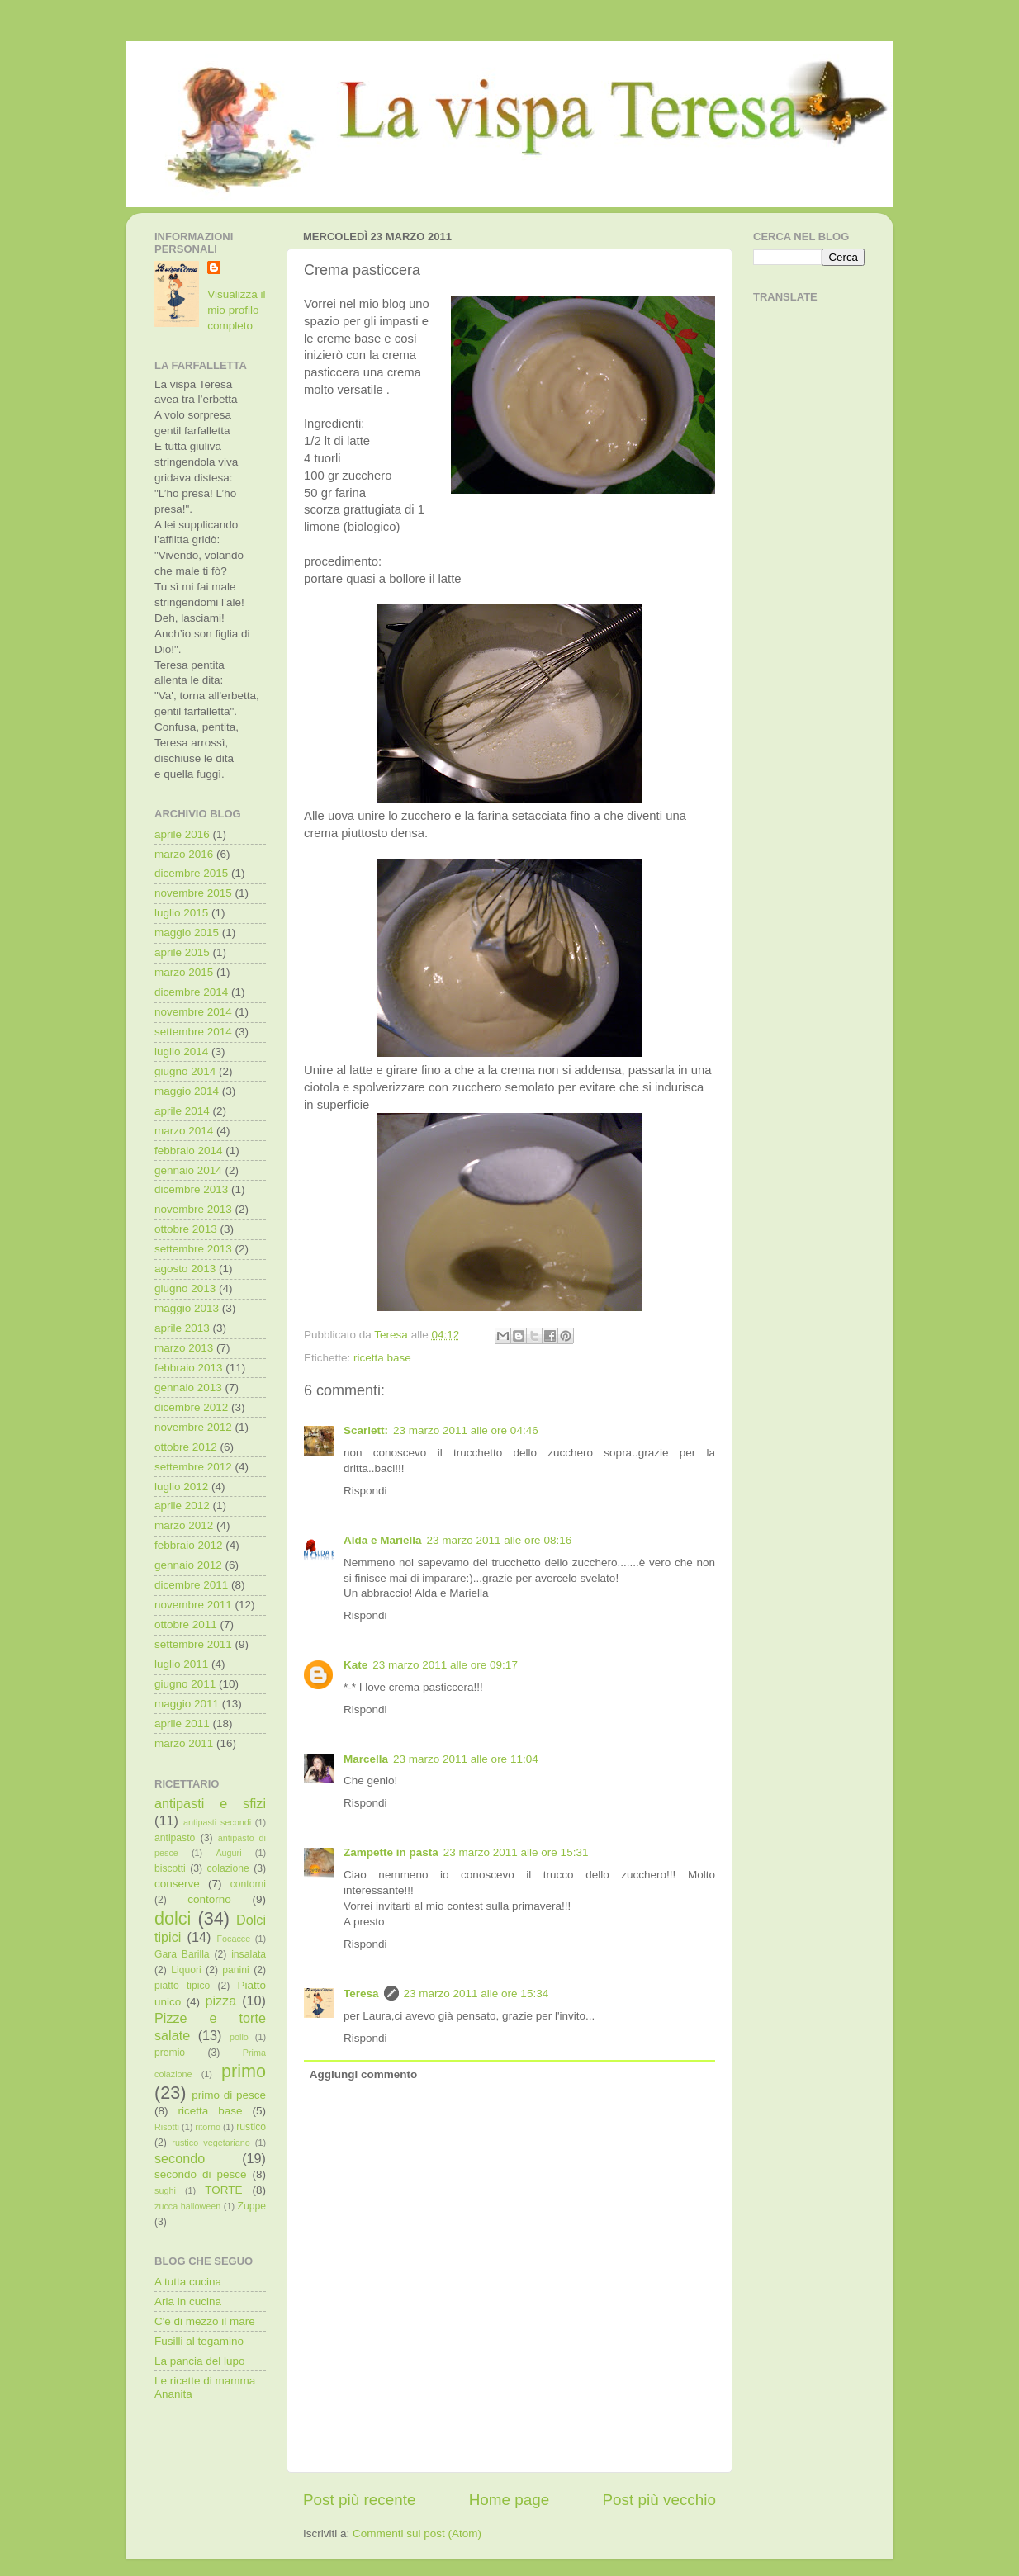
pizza (220, 2000)
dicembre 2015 (191, 873)
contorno (209, 1899)
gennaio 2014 (188, 1170)
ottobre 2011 (185, 1624)
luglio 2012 (181, 1486)
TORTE (223, 2190)
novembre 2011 (193, 1604)
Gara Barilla (182, 1954)
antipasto (174, 1838)
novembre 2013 (193, 1209)
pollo (239, 2037)
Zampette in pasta (391, 1852)
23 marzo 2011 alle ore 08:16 (499, 1540)
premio (169, 2052)
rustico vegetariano (210, 2142)
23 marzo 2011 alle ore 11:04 (465, 1759)
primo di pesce (229, 2095)
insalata (248, 1954)
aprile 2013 (182, 1328)
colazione (227, 1868)
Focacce (233, 1939)
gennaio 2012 (188, 1565)
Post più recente (359, 2499)
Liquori (186, 1970)
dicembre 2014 (191, 992)
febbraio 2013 (188, 1367)
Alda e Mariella (383, 1540)
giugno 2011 (185, 1684)
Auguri (228, 1853)
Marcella (366, 1759)
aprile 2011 (182, 1723)
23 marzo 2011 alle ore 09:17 (445, 1665)
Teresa (361, 1993)
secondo (179, 2158)
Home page (509, 2499)
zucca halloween (187, 2206)
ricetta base (382, 1358)
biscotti (170, 1868)
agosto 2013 (185, 1268)
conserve (177, 1884)
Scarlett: (366, 1430)
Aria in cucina (187, 2301)
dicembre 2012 (191, 1407)
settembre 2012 (193, 1467)
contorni (248, 1884)
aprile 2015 (182, 952)
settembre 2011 (193, 1644)
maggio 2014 (186, 1091)
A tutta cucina (187, 2281)
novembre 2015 (193, 893)
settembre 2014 (193, 1031)
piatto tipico (182, 1985)
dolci (172, 1918)
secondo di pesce (200, 2174)
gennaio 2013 (188, 1387)
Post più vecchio (659, 2499)
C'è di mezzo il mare (204, 2321)
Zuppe (252, 2206)
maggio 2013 (186, 1308)
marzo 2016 (183, 854)
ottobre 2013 (185, 1229)
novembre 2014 (193, 1012)
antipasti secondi (217, 1822)
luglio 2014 (181, 1051)
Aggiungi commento (364, 2074)
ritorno (207, 2127)
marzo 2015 (183, 972)
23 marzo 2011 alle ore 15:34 (476, 1993)
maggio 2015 (186, 932)
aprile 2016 (182, 834)
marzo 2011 (183, 1743)
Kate (355, 1665)
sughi (165, 2190)
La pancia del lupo (199, 2361)
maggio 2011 (186, 1704)
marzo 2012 (183, 1525)
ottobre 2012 (185, 1447)
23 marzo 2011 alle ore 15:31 (516, 1852)
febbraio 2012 (188, 1545)
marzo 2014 (183, 1131)
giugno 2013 (185, 1288)
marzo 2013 (183, 1348)
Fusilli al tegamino (199, 2341)
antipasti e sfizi (210, 1803)
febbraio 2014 (188, 1150)
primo (243, 2071)
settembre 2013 (193, 1249)
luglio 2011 (181, 1664)
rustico (251, 2127)
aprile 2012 (182, 1505)
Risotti (166, 2127)
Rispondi (365, 1491)
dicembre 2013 (191, 1189)
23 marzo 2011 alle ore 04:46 (465, 1430)
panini (235, 1970)
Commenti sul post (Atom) (417, 2533)
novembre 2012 (193, 1427)
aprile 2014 (182, 1111)
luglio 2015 (181, 913)
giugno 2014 (185, 1071)
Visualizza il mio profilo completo (236, 310)
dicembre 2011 (191, 1585)
